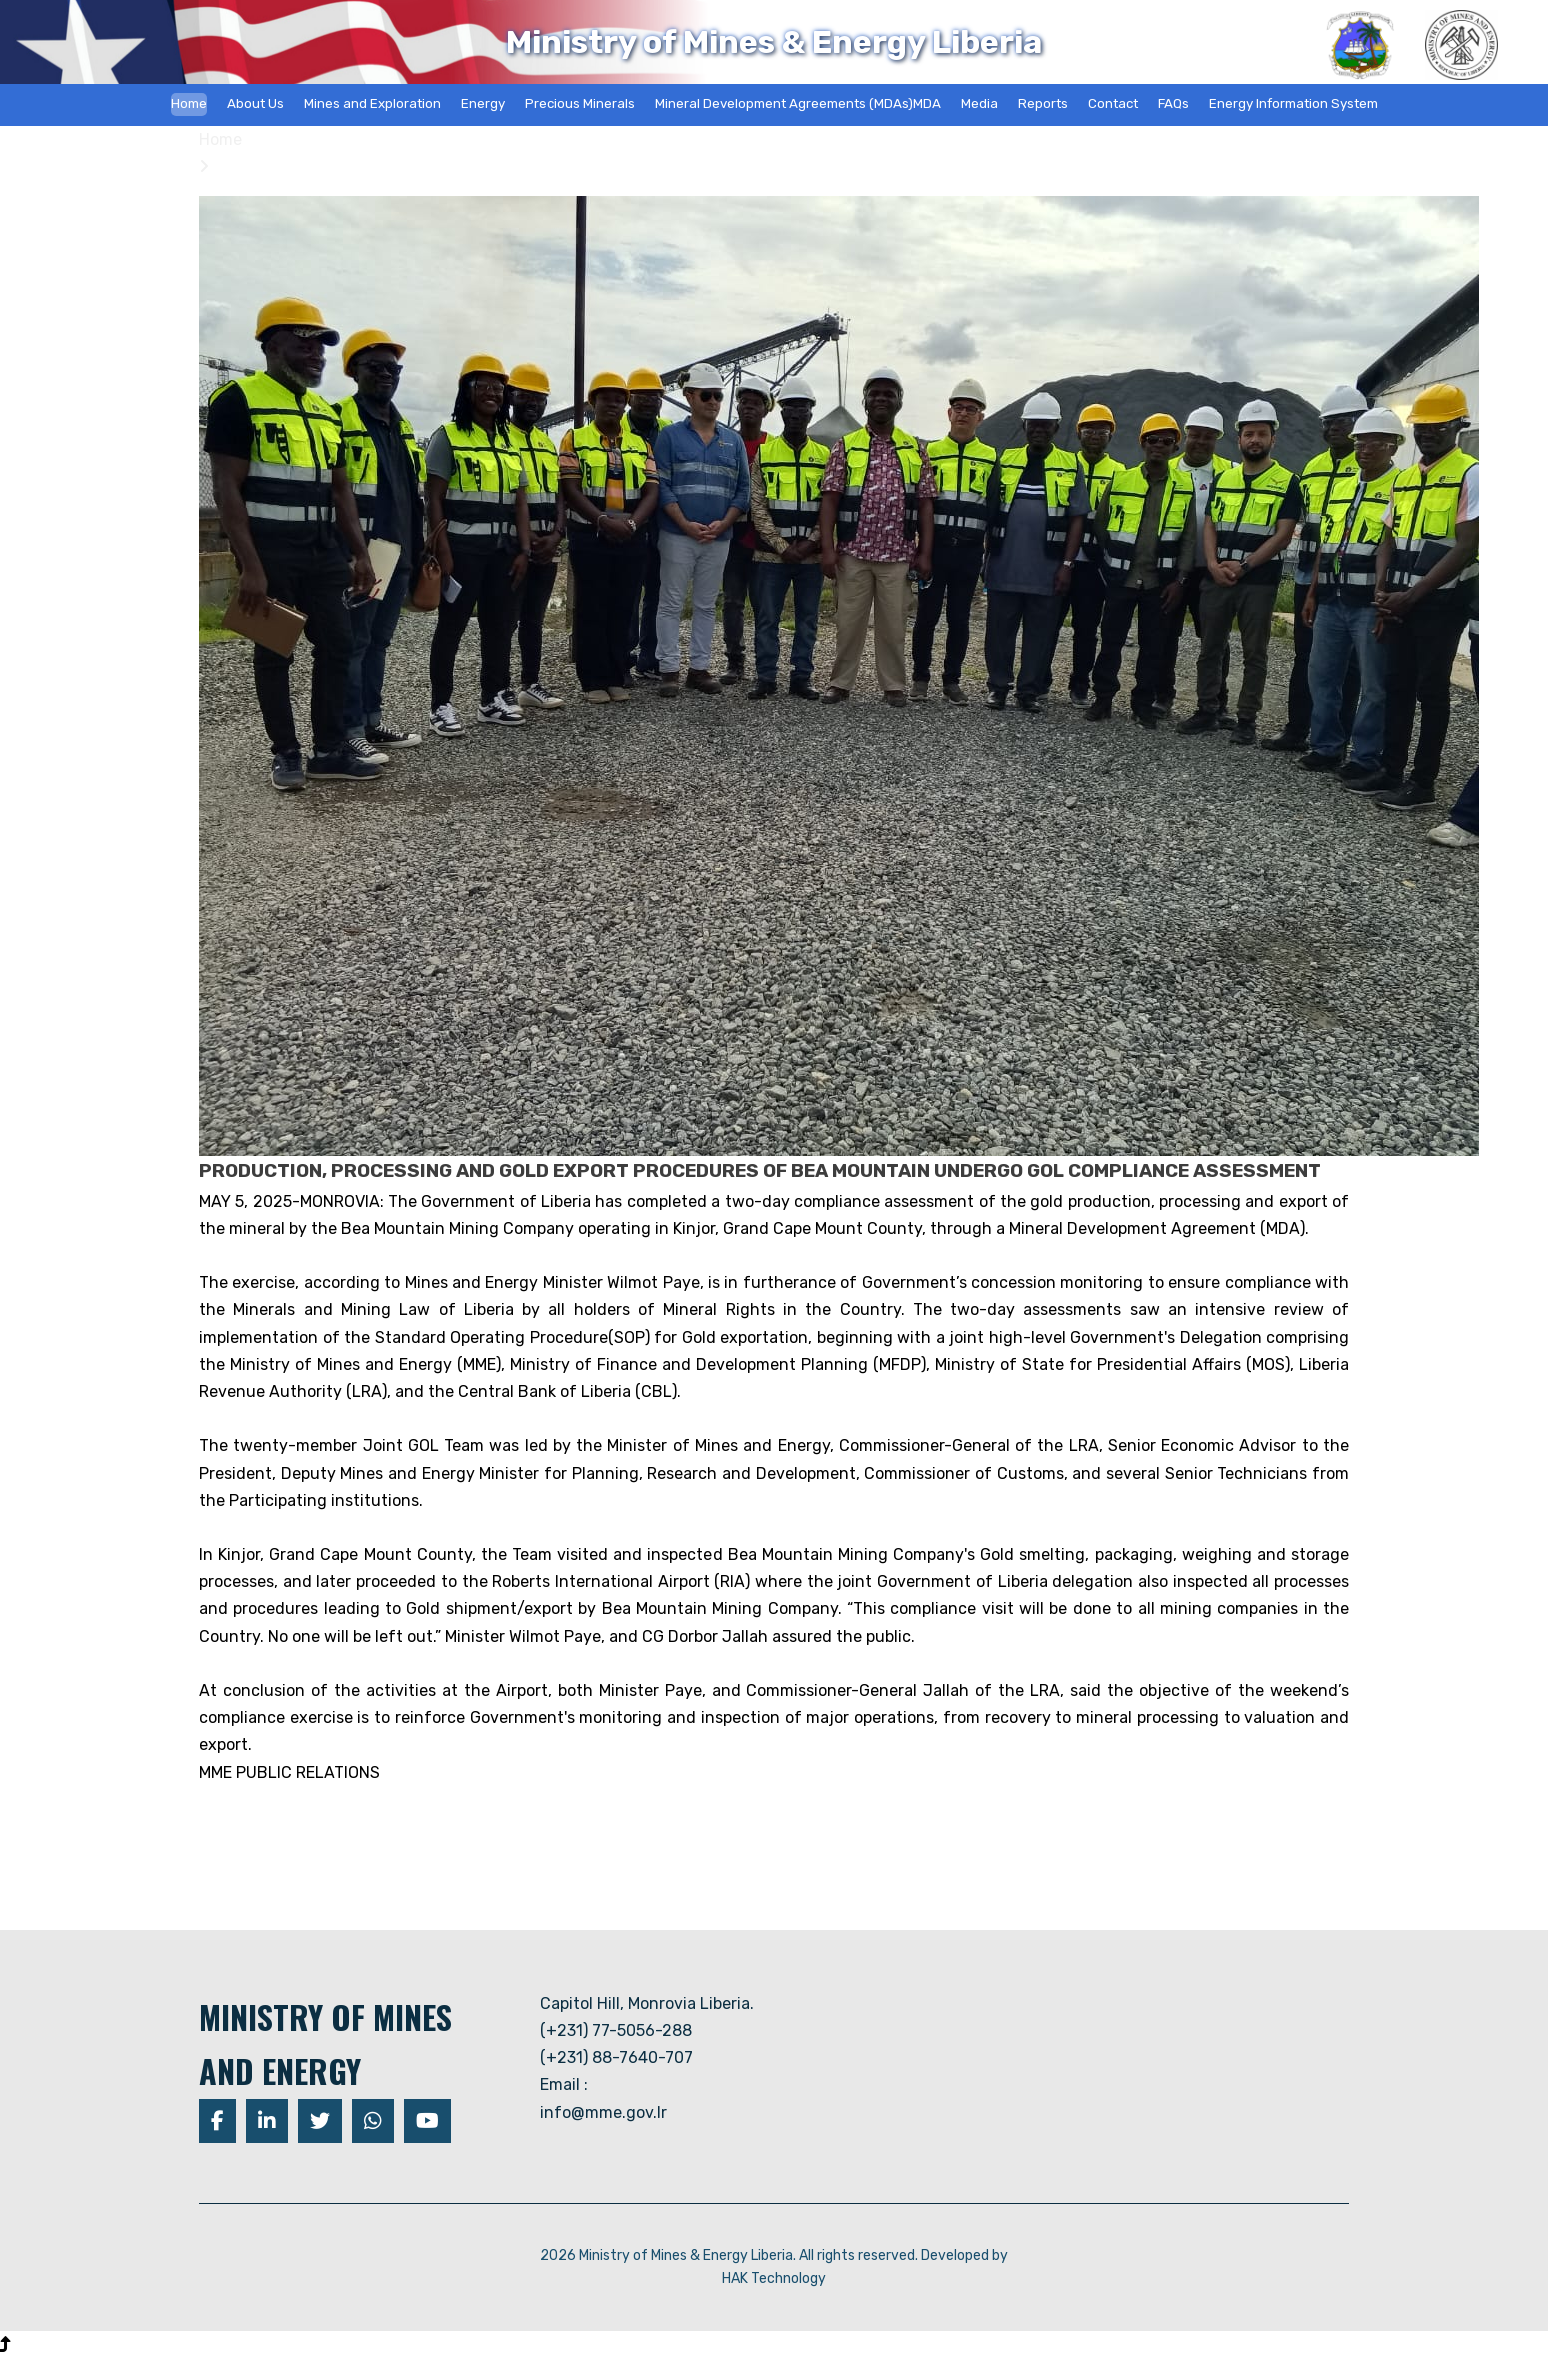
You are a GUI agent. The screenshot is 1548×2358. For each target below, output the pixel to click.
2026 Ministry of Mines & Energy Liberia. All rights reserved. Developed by (774, 2255)
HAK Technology (774, 2278)
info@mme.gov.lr (603, 2112)
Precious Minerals (580, 103)
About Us (255, 103)
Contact (1113, 103)
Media (979, 103)
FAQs (1173, 103)
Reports (1043, 103)
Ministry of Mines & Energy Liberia (774, 42)
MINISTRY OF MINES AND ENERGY (325, 2043)
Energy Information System (1293, 103)
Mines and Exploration (372, 103)
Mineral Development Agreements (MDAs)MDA (798, 103)
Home (189, 103)
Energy (483, 103)
